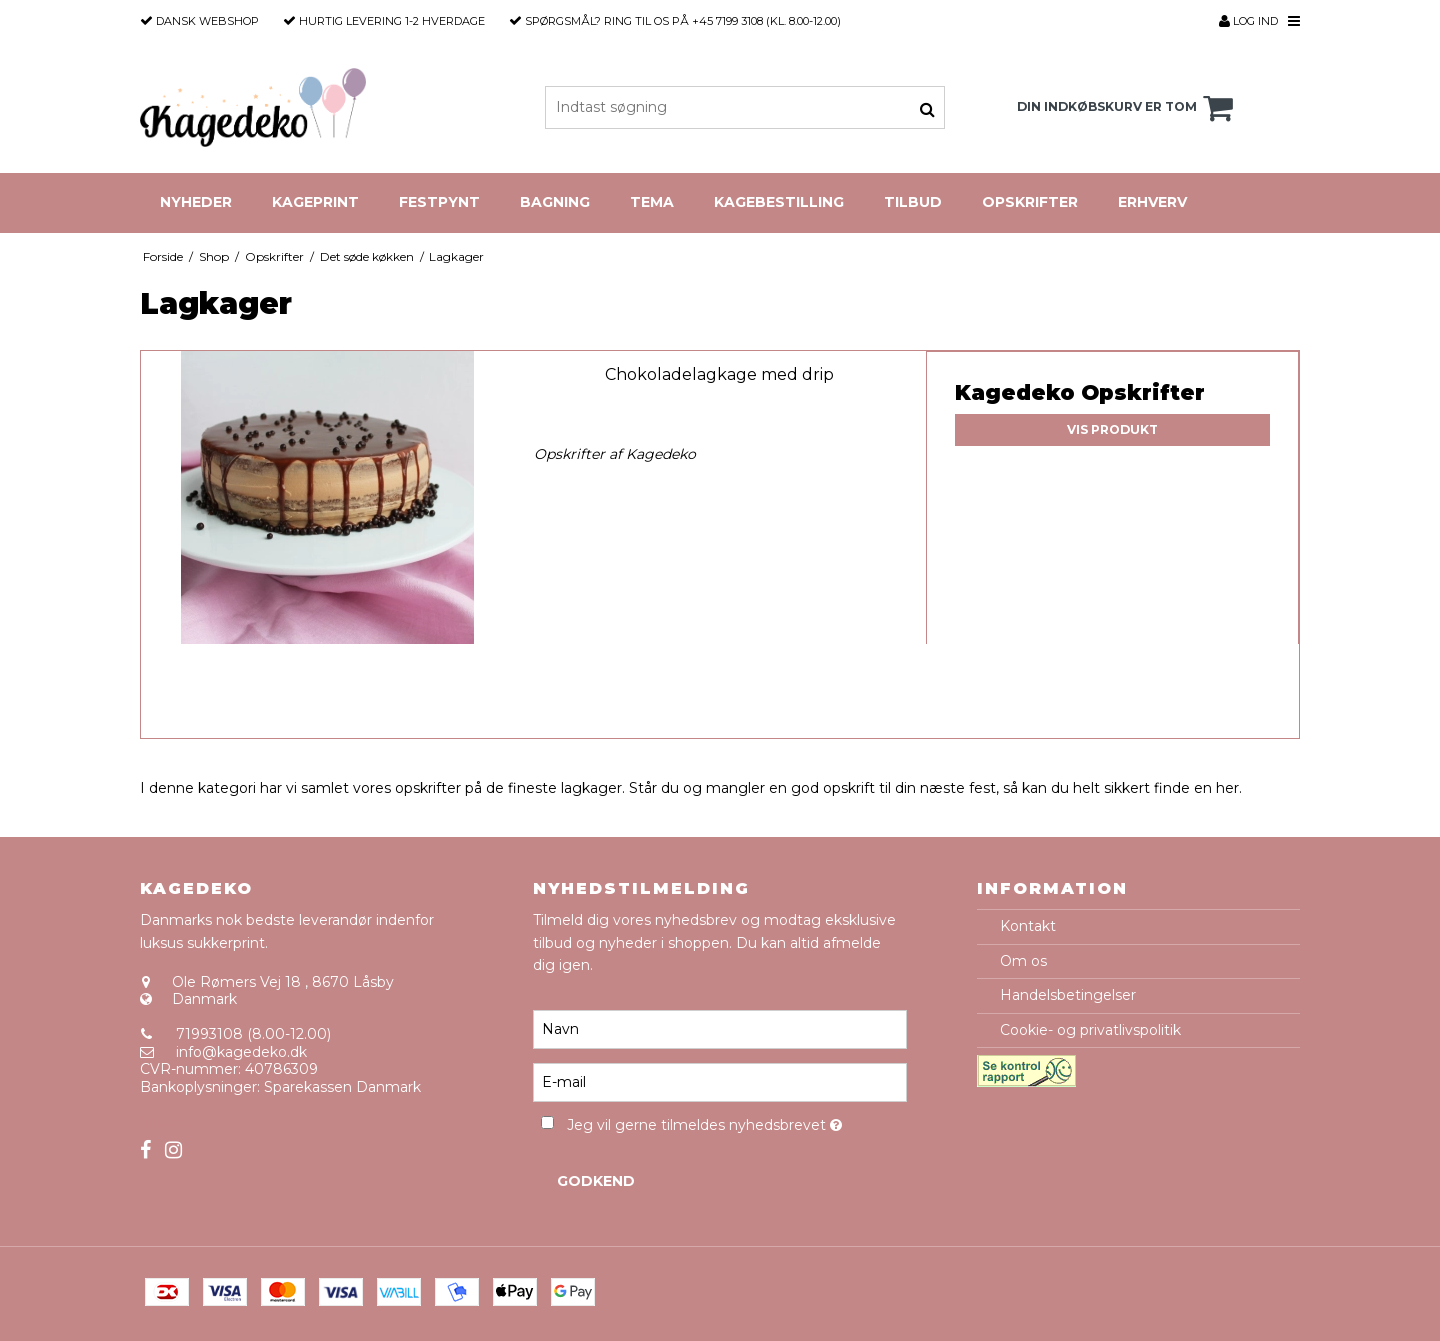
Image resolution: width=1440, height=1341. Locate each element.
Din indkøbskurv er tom (1128, 108)
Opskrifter (1030, 202)
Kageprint (315, 202)
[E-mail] (719, 1082)
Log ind (1248, 21)
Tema (652, 202)
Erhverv (1152, 202)
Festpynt (439, 202)
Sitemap (169, 1122)
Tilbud (913, 202)
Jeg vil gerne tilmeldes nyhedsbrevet (736, 1121)
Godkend (596, 1181)
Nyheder (196, 202)
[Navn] (719, 1029)
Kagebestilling (779, 202)
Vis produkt (1112, 429)
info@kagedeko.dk (241, 1052)
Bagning (555, 202)
